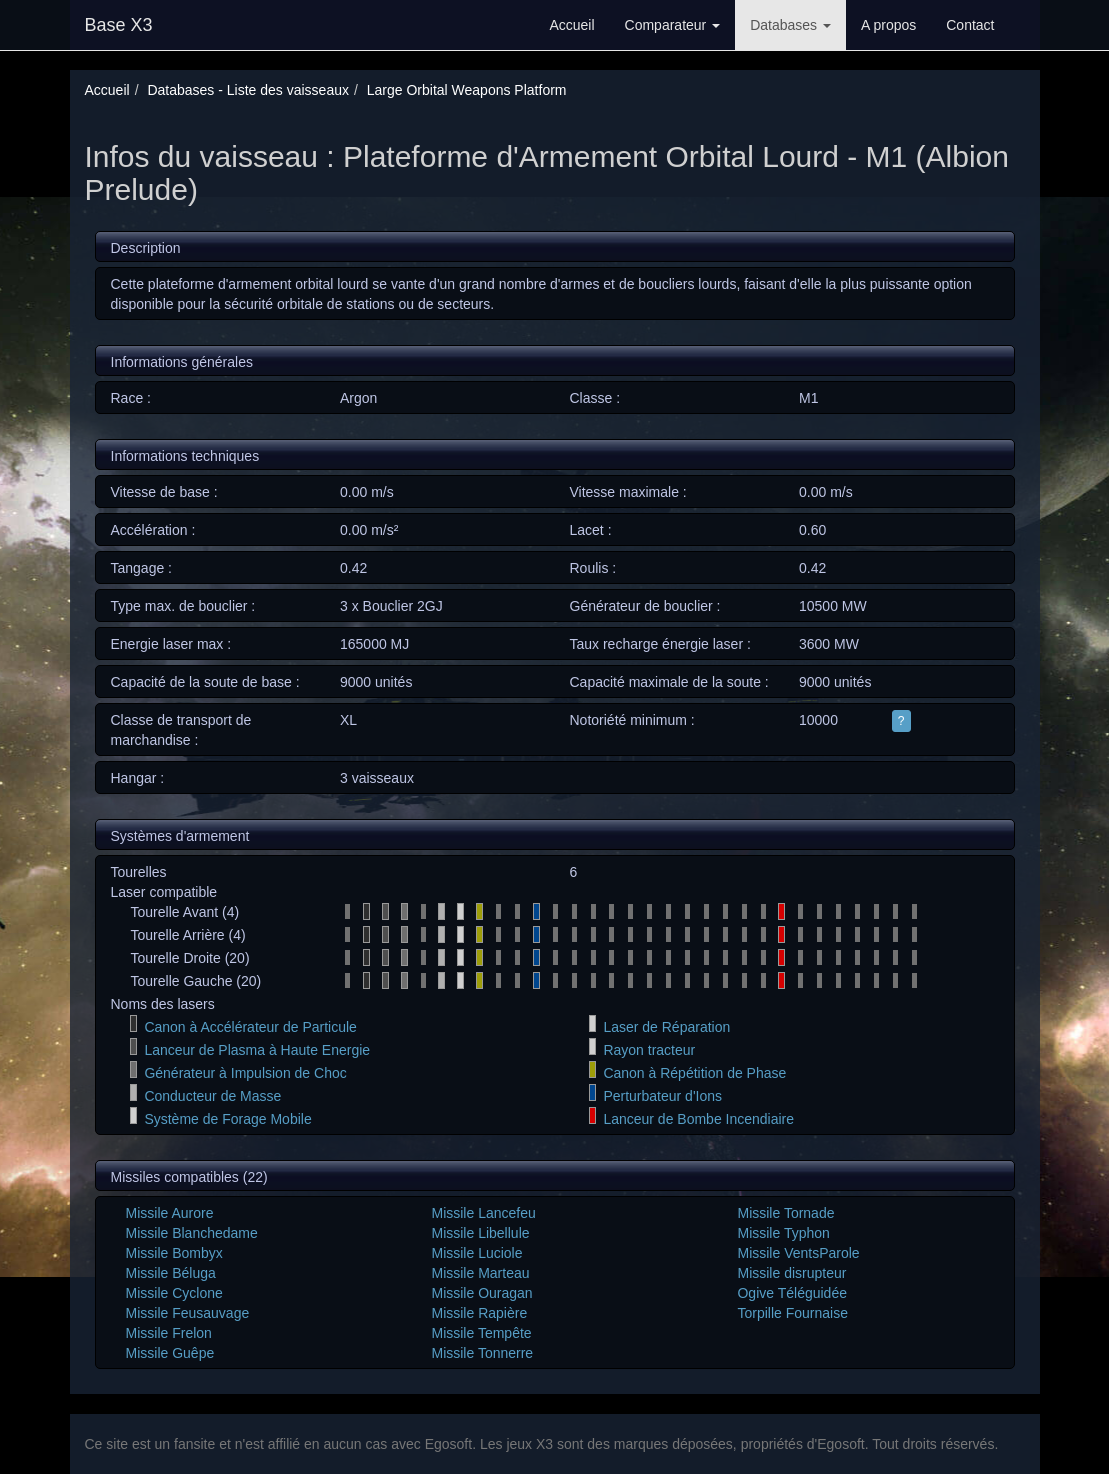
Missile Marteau (480, 1273)
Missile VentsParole (798, 1253)
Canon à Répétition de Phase (694, 1073)
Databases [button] (790, 25)
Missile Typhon (783, 1233)
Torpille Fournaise (792, 1313)
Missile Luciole (476, 1253)
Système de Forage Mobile (227, 1119)
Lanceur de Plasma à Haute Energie (257, 1050)
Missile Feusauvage (188, 1313)
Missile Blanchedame (192, 1233)
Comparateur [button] (673, 25)
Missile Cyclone (174, 1293)
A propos (888, 25)
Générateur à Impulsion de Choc (245, 1073)
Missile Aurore (170, 1213)
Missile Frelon (169, 1333)
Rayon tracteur (649, 1050)
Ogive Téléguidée (791, 1293)
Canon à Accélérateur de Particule (250, 1027)
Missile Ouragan (481, 1293)
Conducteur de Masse (212, 1096)
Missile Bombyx (174, 1253)
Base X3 (119, 25)
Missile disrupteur (791, 1273)
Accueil (571, 25)
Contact (970, 25)
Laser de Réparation (666, 1027)
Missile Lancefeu (483, 1213)
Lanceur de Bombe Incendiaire (698, 1119)
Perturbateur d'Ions (662, 1096)
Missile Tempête (481, 1333)
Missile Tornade (785, 1213)
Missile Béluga (171, 1273)
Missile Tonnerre (482, 1353)
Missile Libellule (480, 1233)
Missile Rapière (479, 1313)
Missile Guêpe (170, 1353)
